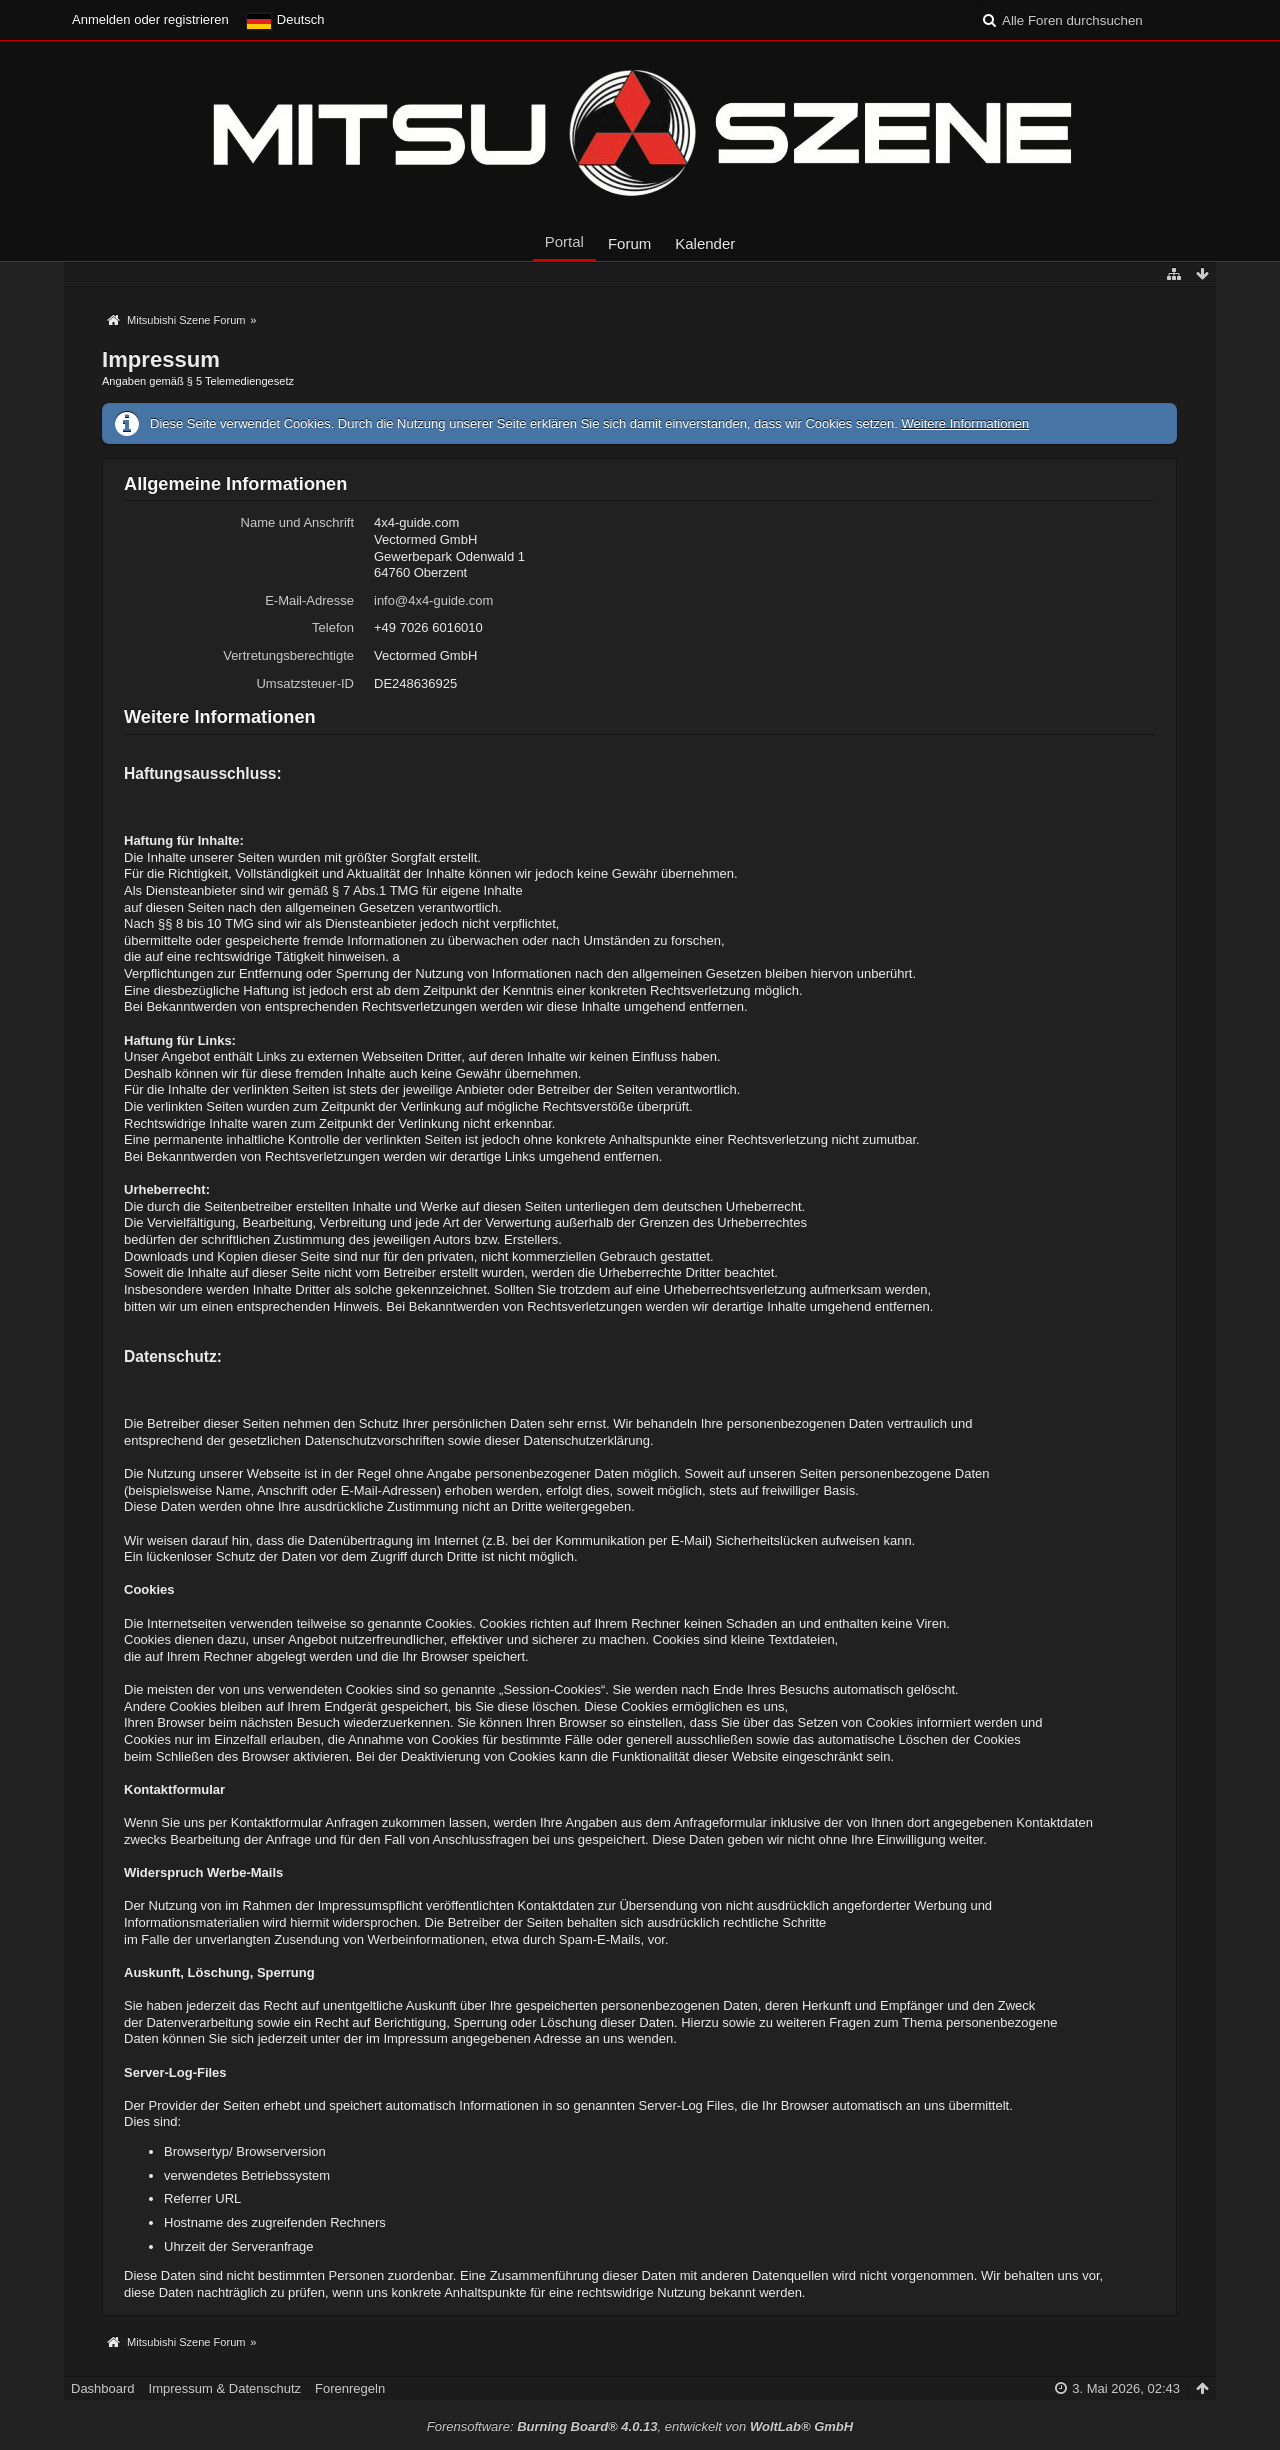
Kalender (705, 243)
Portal (564, 241)
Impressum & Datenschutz (225, 2388)
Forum (629, 243)
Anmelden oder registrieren (150, 19)
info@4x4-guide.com (433, 600)
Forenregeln (350, 2388)
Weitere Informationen (965, 423)
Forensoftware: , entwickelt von (640, 2426)
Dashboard (103, 2388)
